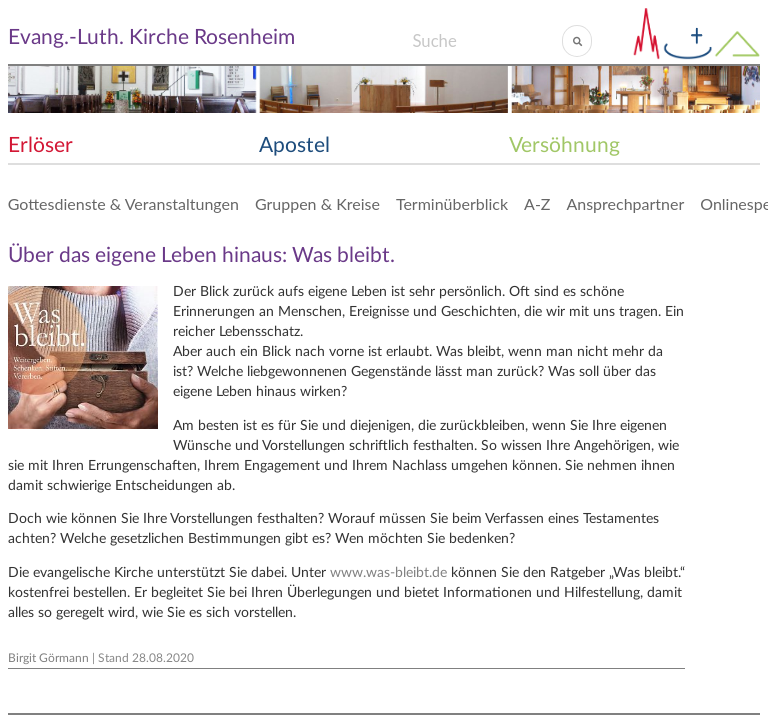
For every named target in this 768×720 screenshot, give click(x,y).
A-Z (537, 203)
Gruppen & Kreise (317, 203)
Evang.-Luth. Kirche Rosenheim (151, 37)
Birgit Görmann (48, 658)
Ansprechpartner (625, 203)
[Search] (486, 41)
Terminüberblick (452, 203)
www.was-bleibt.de (388, 573)
